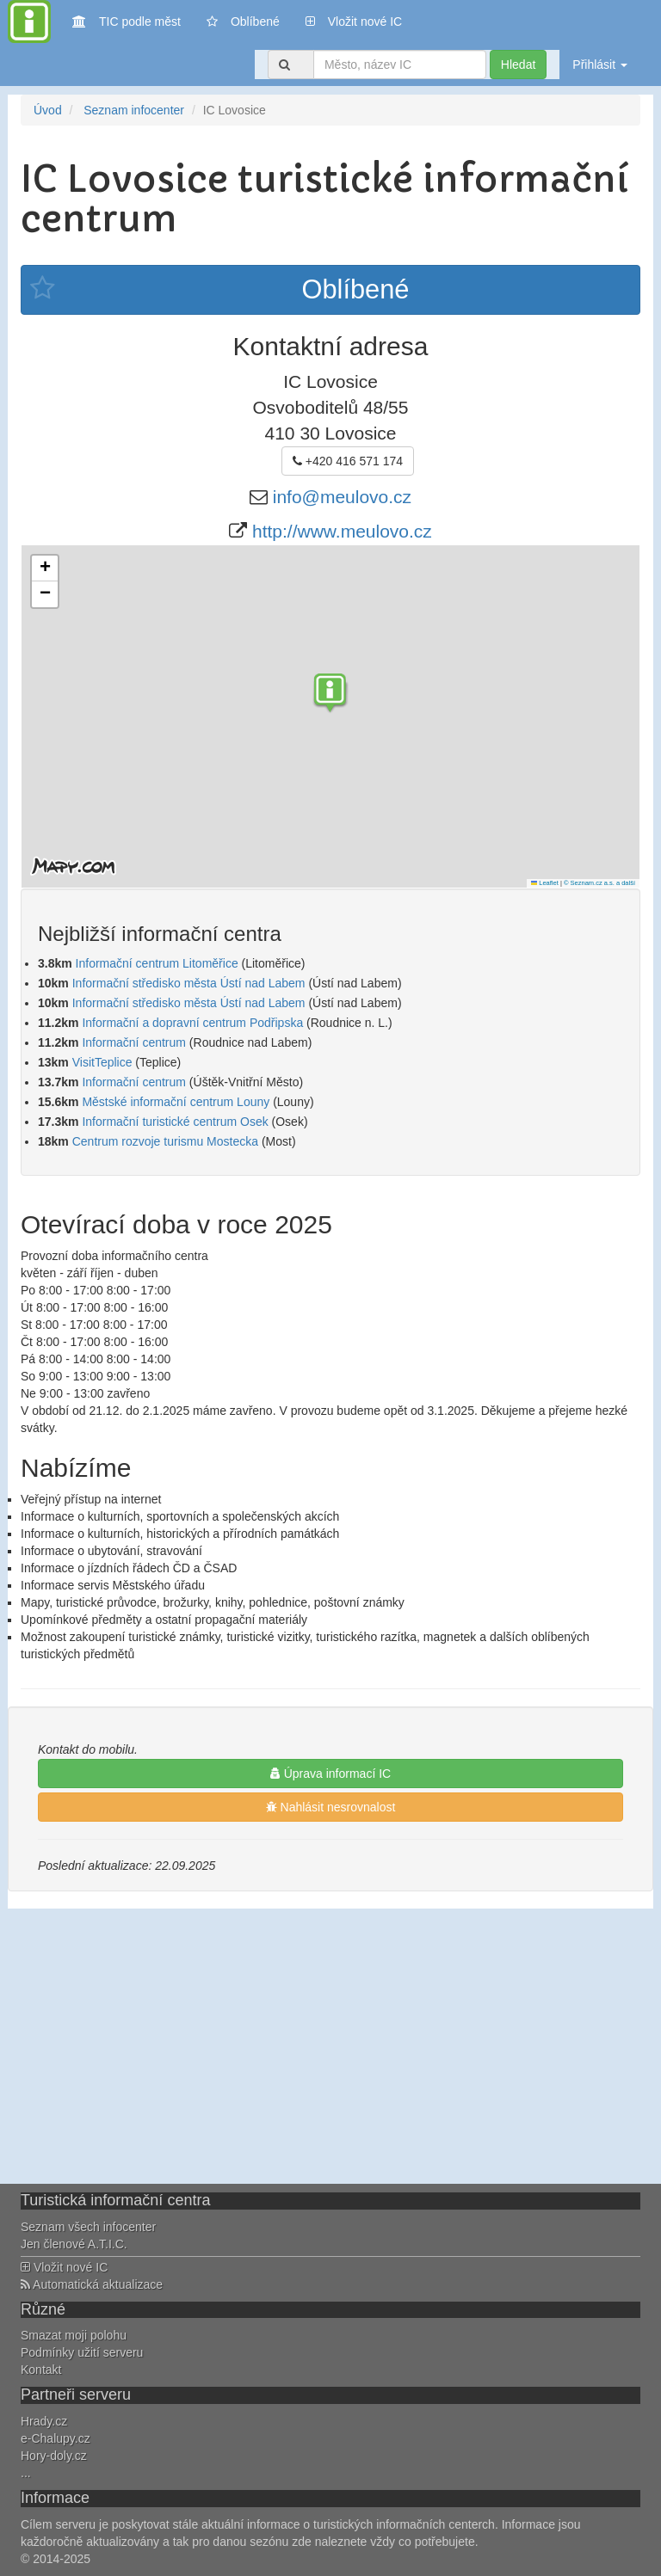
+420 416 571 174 (348, 461)
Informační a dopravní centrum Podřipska (192, 1023)
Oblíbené (243, 21)
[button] (330, 694)
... (26, 2473)
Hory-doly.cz (54, 2455)
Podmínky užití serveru (82, 2352)
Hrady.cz (44, 2421)
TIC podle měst (126, 20)
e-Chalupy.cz (55, 2438)
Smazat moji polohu (74, 2335)
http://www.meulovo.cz (342, 531)
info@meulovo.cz (342, 497)
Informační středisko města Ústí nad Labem (189, 983)
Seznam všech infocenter (88, 2227)
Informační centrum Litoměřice (157, 963)
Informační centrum (134, 1042)
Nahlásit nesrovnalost (331, 1807)
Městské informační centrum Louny (175, 1102)
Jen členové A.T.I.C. (74, 2244)
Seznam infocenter (133, 110)
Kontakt (41, 2369)
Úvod (48, 110)
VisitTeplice (102, 1062)
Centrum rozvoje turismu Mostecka (165, 1141)
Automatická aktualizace (92, 2284)
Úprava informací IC (330, 1773)
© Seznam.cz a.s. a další (599, 883)
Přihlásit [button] (599, 64)
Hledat (518, 64)
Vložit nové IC (354, 20)
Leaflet (545, 883)
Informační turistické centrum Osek (175, 1121)
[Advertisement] (330, 2046)
